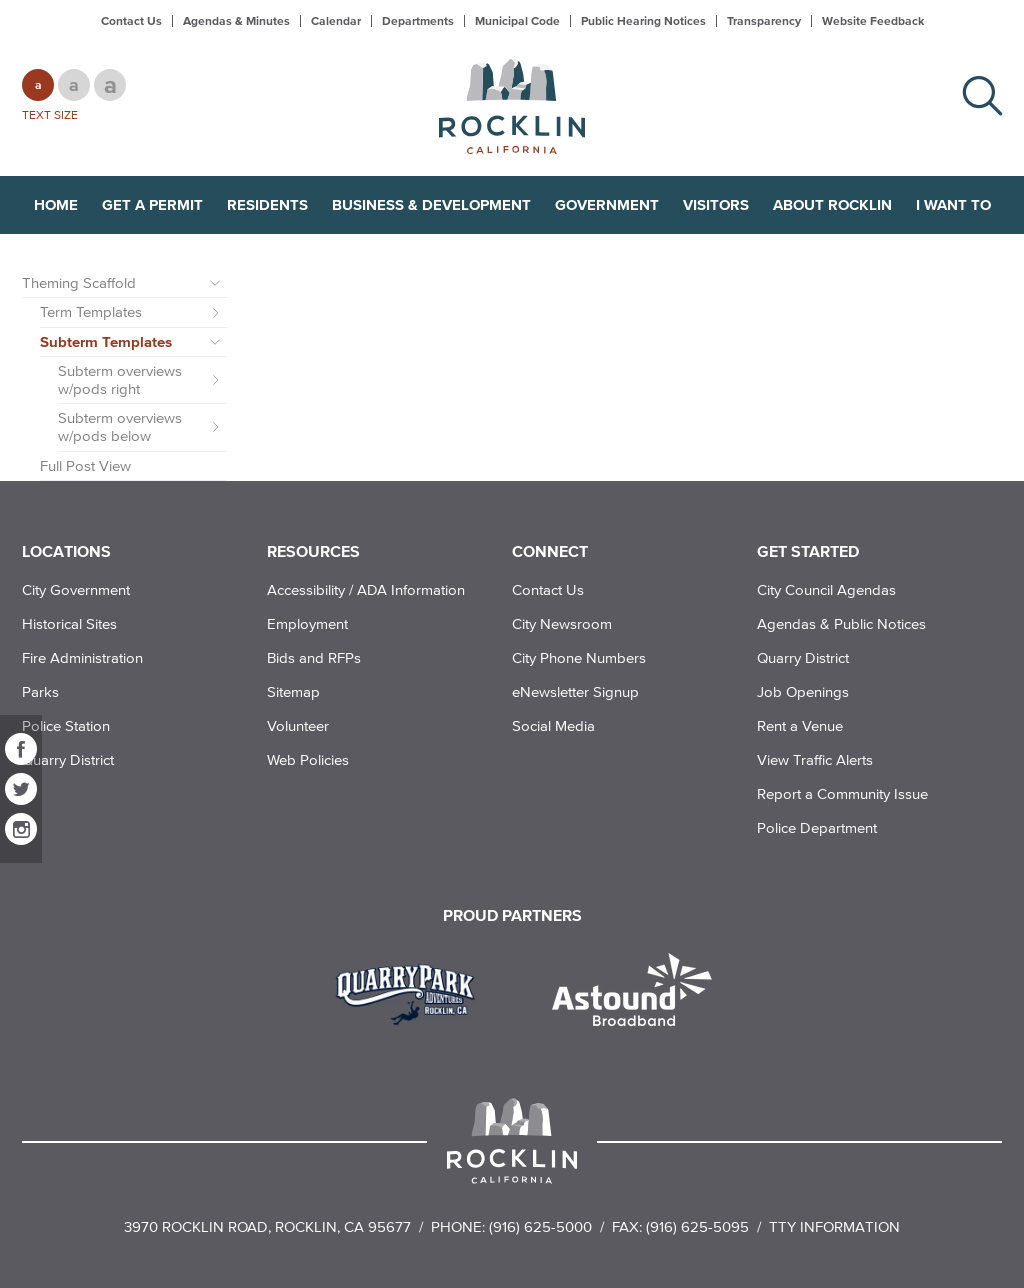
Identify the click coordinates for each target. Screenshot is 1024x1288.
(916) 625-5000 (540, 1226)
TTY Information (834, 1226)
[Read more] (412, 992)
